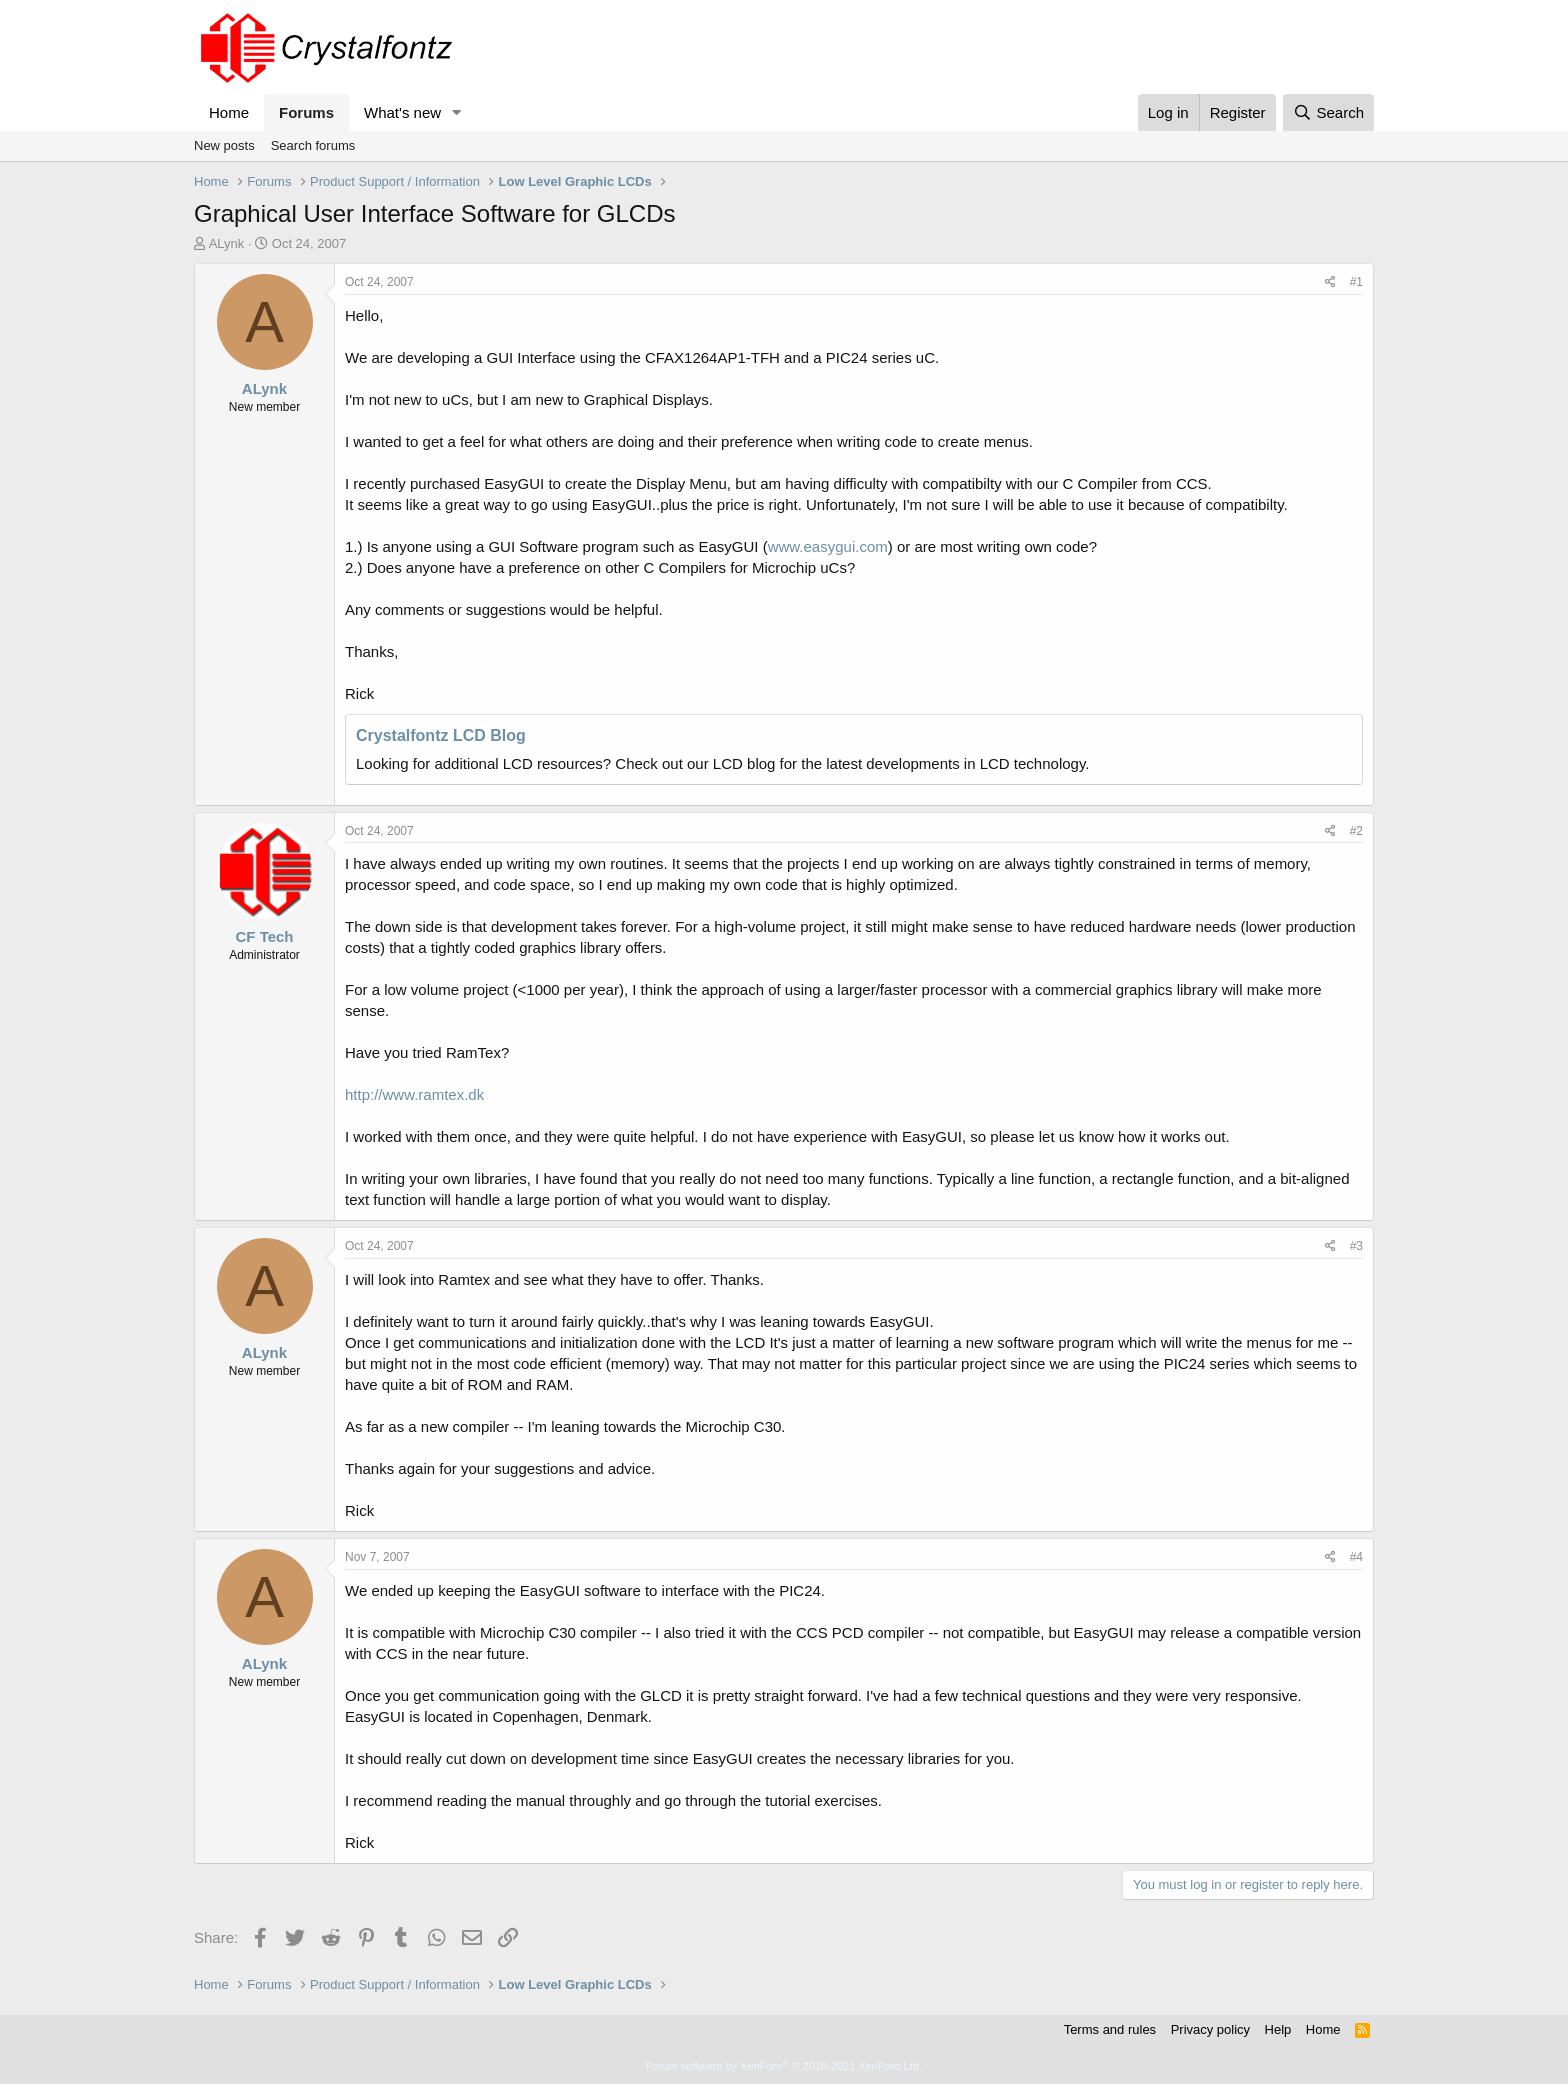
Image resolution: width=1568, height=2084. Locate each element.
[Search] (1328, 112)
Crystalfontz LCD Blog (441, 735)
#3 (1356, 1246)
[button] (457, 112)
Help (1278, 2029)
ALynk (227, 243)
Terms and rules (1110, 2029)
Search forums (313, 145)
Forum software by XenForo (784, 2066)
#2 (1356, 831)
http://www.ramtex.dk (414, 1094)
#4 (1356, 1557)
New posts (224, 145)
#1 (1356, 282)
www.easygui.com (828, 546)
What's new (402, 112)
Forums (306, 112)
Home (229, 112)
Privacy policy (1210, 2029)
